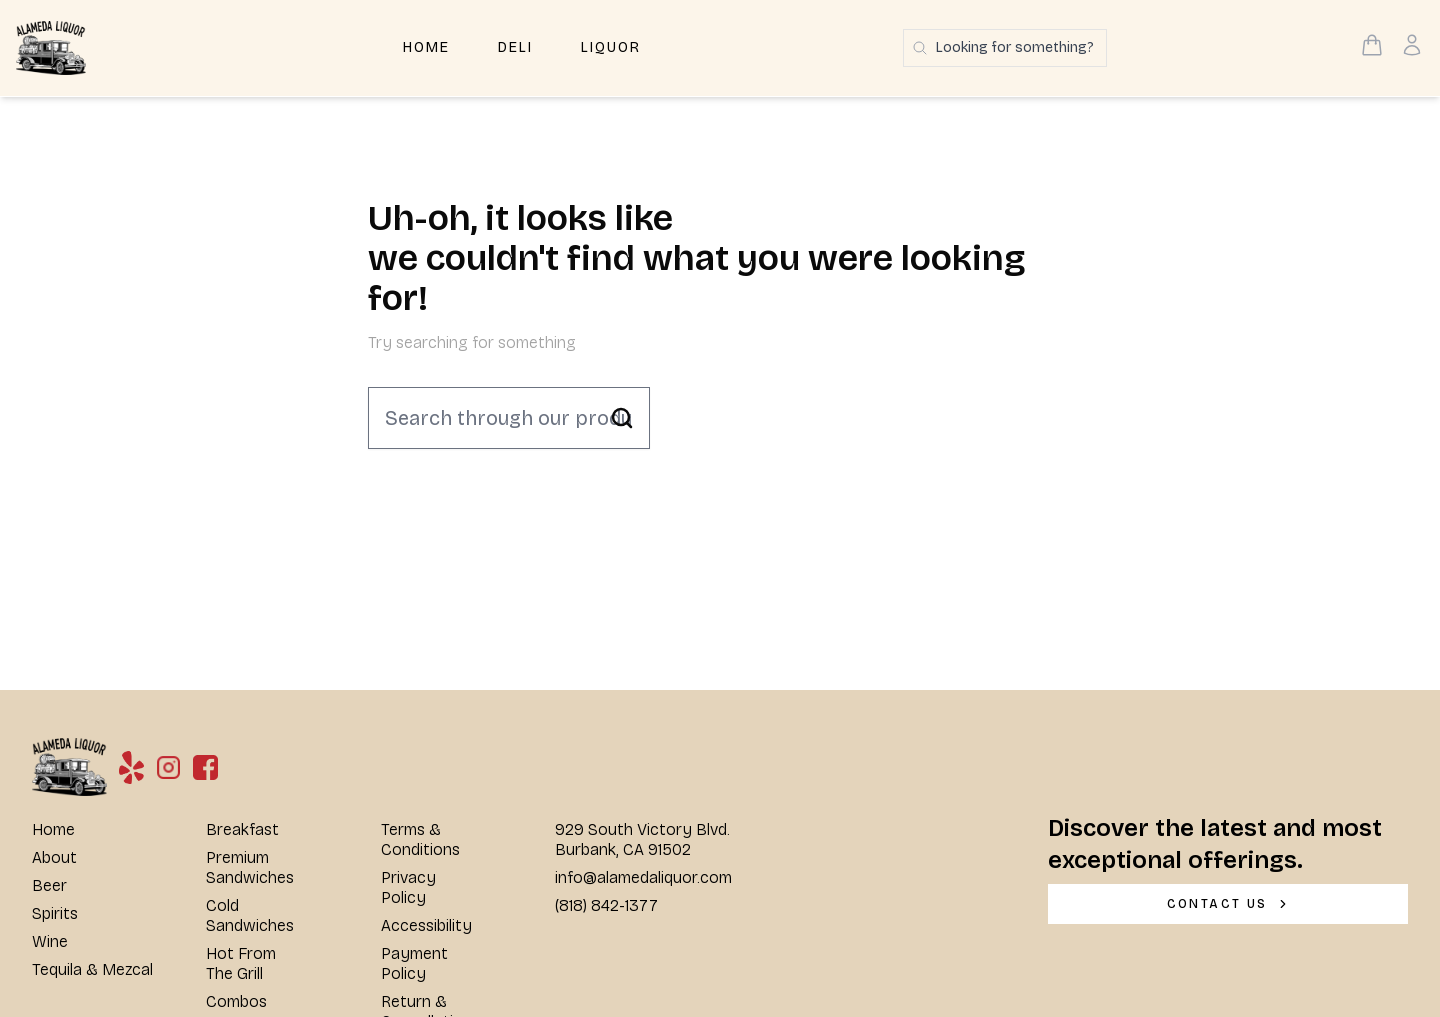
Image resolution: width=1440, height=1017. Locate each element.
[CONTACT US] (1228, 904)
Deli (515, 47)
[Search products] (1005, 48)
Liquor (611, 47)
